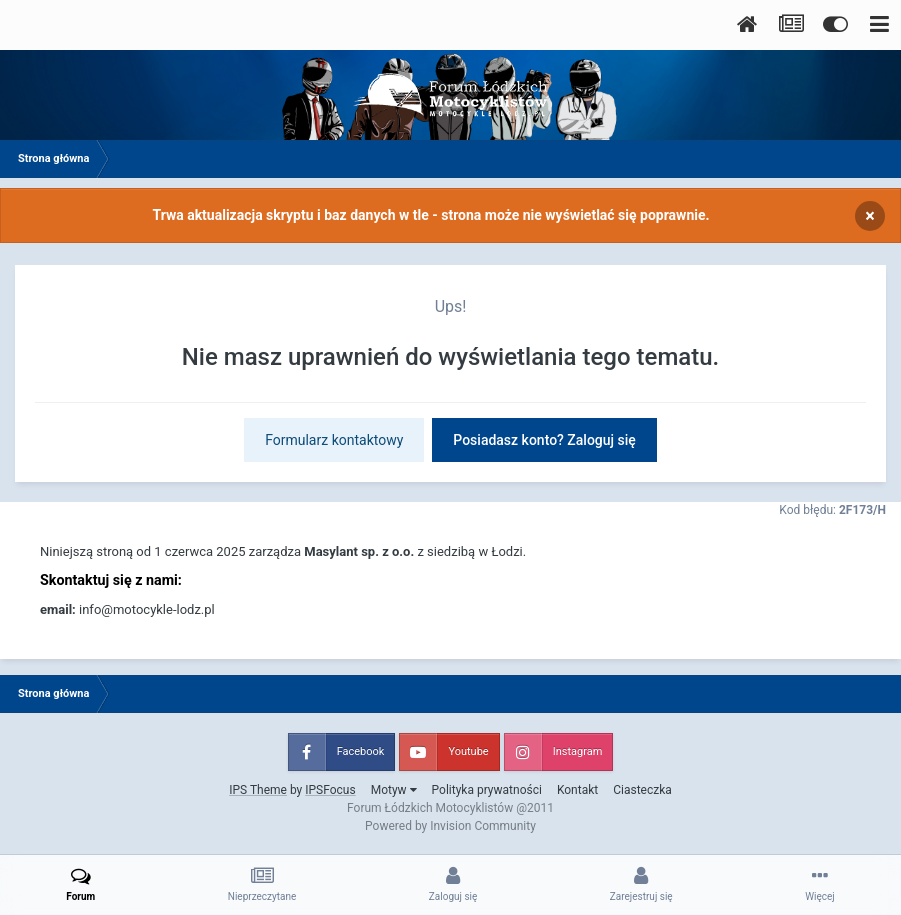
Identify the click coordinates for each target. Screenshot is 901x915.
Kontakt (577, 790)
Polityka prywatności (487, 790)
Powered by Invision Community (450, 826)
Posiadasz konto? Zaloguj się (544, 440)
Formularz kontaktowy (334, 440)
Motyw (394, 790)
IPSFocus (330, 790)
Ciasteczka (642, 790)
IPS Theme (258, 790)
